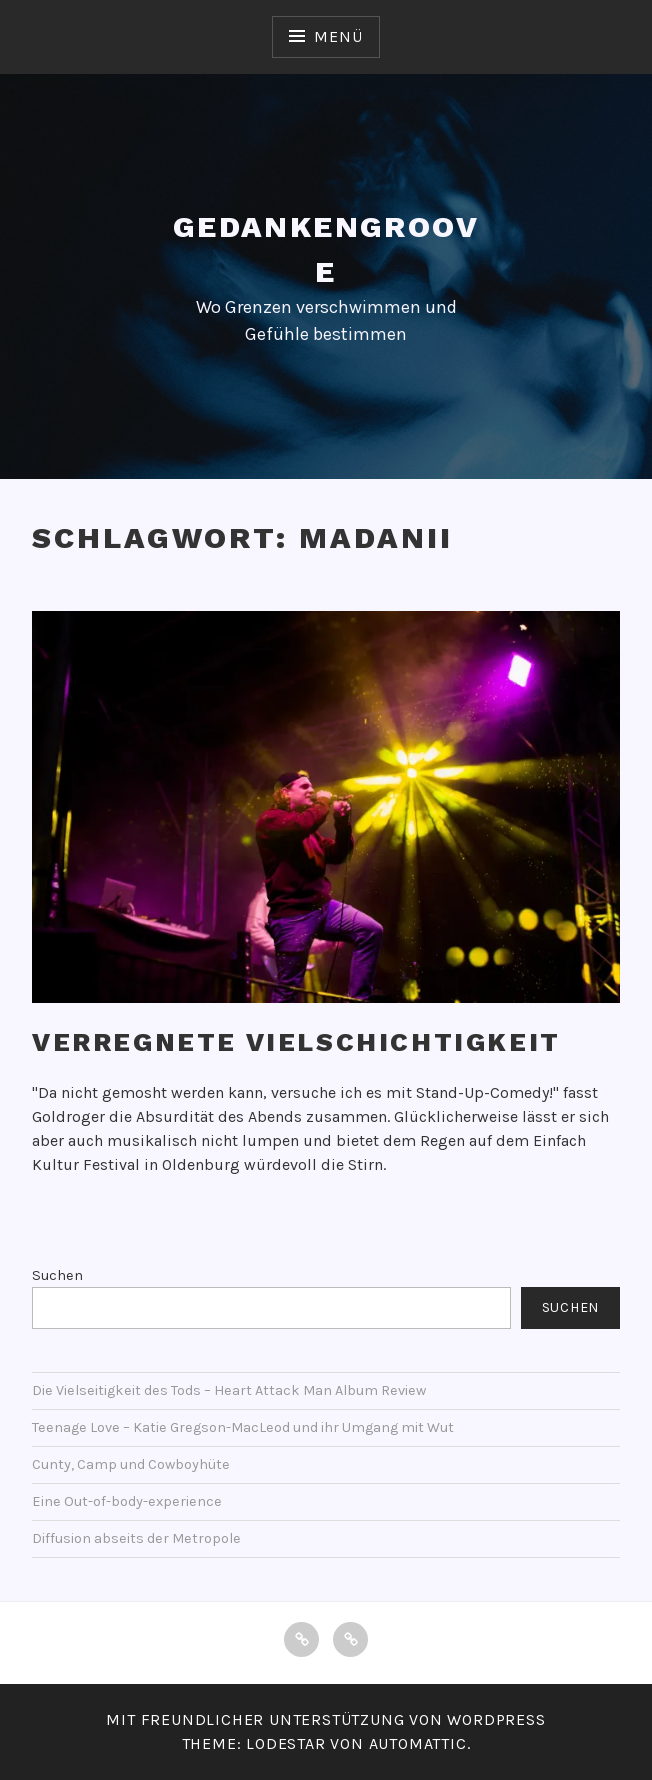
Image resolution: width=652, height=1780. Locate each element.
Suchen (57, 1275)
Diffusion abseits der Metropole (136, 1538)
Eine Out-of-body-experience (127, 1501)
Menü (338, 36)
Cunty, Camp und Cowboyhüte (131, 1464)
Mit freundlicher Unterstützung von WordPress (325, 1719)
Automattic (418, 1743)
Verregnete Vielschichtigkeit (296, 1042)
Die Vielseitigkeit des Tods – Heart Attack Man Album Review (229, 1390)
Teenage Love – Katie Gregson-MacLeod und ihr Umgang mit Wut (243, 1427)
